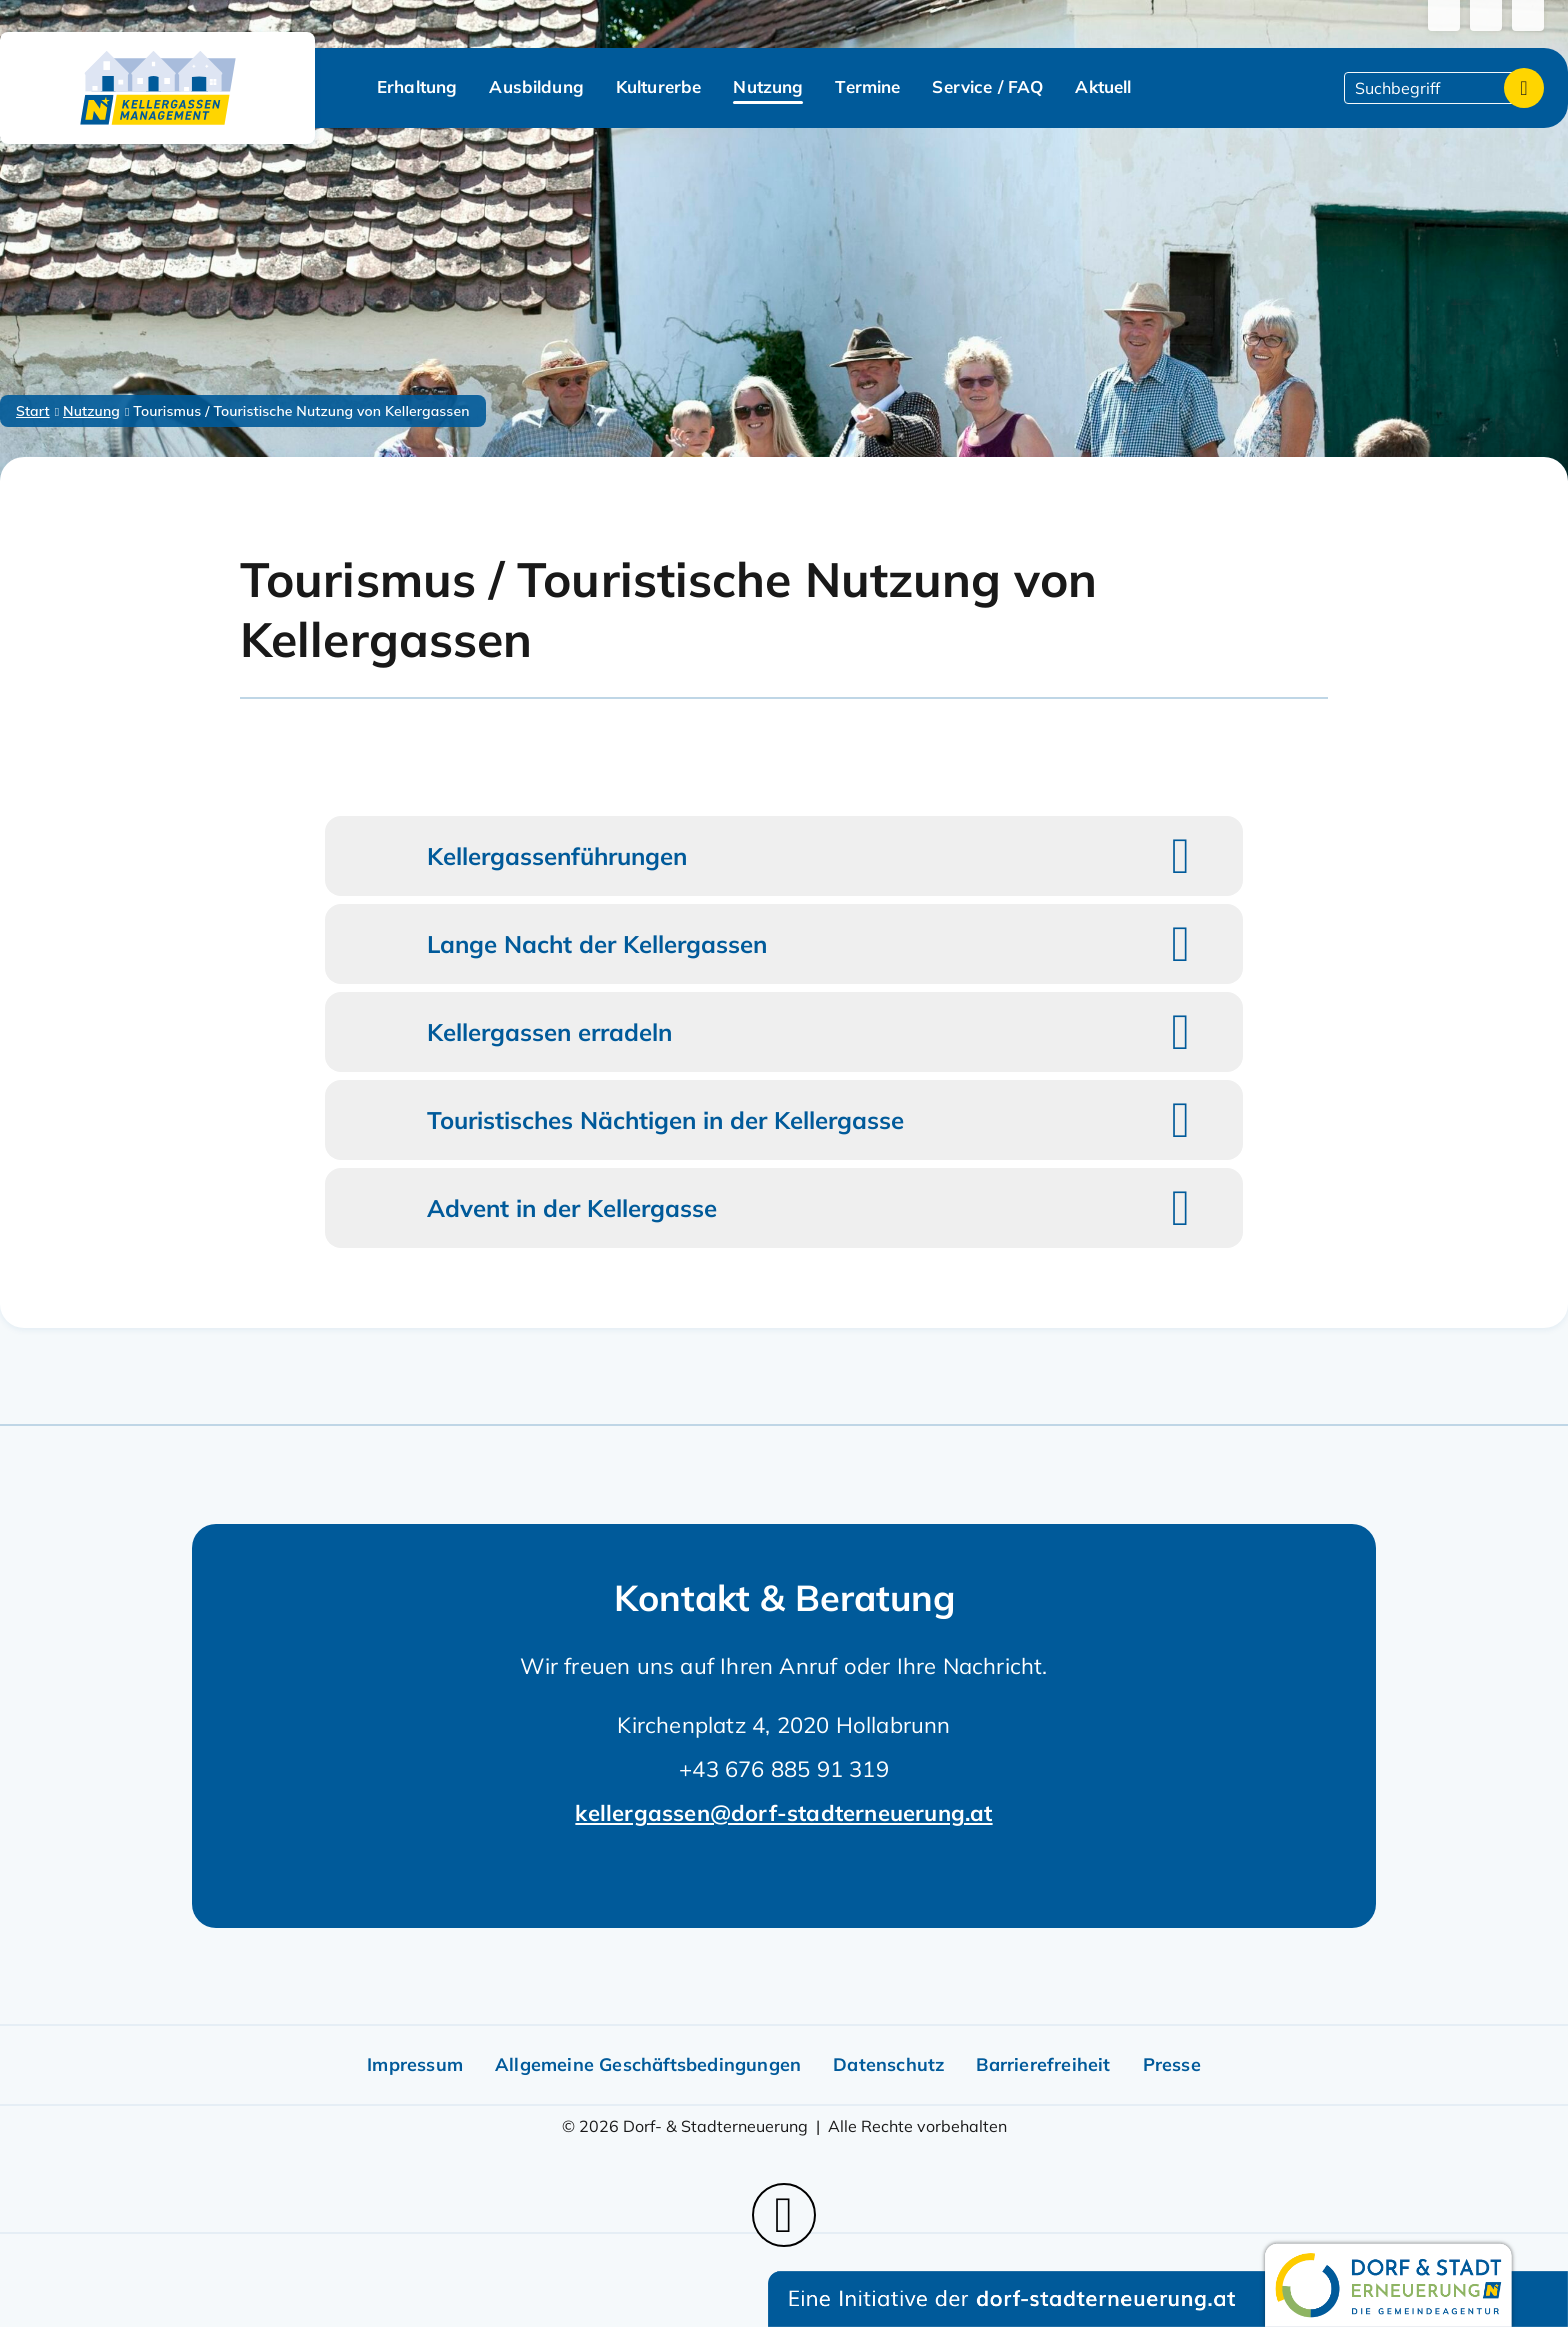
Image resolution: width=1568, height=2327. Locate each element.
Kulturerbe (659, 86)
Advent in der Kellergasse (572, 1208)
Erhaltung (417, 86)
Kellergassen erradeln (549, 1032)
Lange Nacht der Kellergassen (597, 944)
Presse (1172, 2064)
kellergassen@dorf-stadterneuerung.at (783, 1813)
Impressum (415, 2064)
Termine (867, 86)
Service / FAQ (987, 86)
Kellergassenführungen (557, 856)
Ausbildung (536, 86)
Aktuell (1103, 86)
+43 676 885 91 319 (784, 1769)
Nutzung (768, 86)
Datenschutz (888, 2064)
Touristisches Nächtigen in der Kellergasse (665, 1120)
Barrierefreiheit (1043, 2064)
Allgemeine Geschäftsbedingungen (648, 2064)
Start (33, 411)
